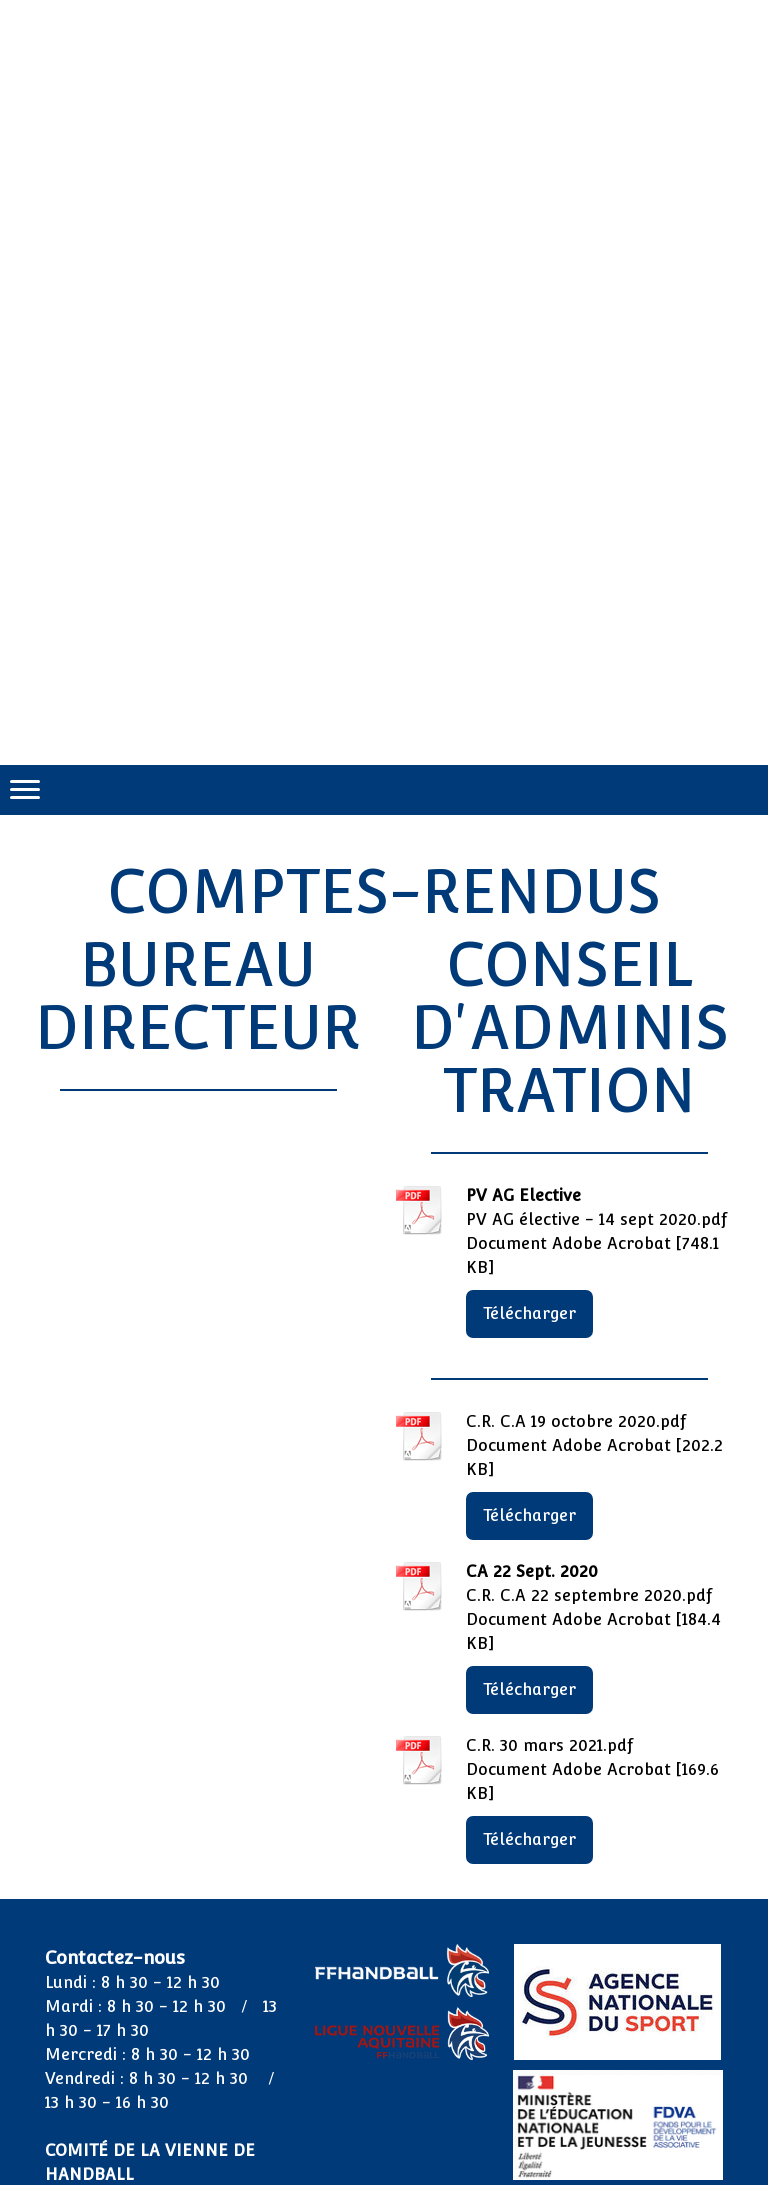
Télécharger (529, 1313)
